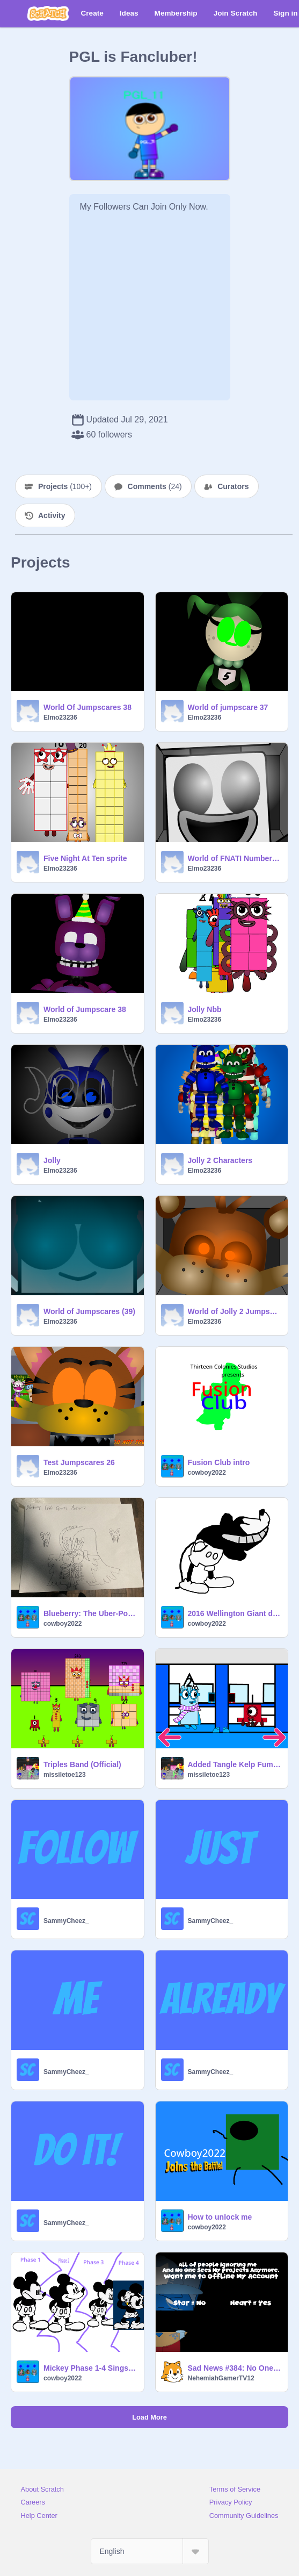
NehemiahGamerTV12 (221, 2378)
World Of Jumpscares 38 (87, 707)
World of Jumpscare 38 (84, 1009)
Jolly (52, 1160)
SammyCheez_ (66, 1921)
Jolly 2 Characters (220, 1160)
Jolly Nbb (205, 1009)
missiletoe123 (64, 1774)
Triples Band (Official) (82, 1764)
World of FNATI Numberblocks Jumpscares (235, 858)
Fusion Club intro (219, 1462)
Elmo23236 (60, 717)
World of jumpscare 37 (228, 707)
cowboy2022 (207, 1472)
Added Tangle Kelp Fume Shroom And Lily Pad (235, 1764)
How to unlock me (220, 2217)
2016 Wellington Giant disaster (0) (235, 1613)
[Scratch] (48, 13)
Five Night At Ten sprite (85, 858)
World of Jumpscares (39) (89, 1311)
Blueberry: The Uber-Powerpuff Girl (90, 1613)
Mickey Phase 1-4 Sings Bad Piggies (90, 2368)
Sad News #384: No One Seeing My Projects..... (235, 2368)
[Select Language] (150, 2551)
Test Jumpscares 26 (79, 1462)
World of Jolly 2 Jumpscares (235, 1311)
